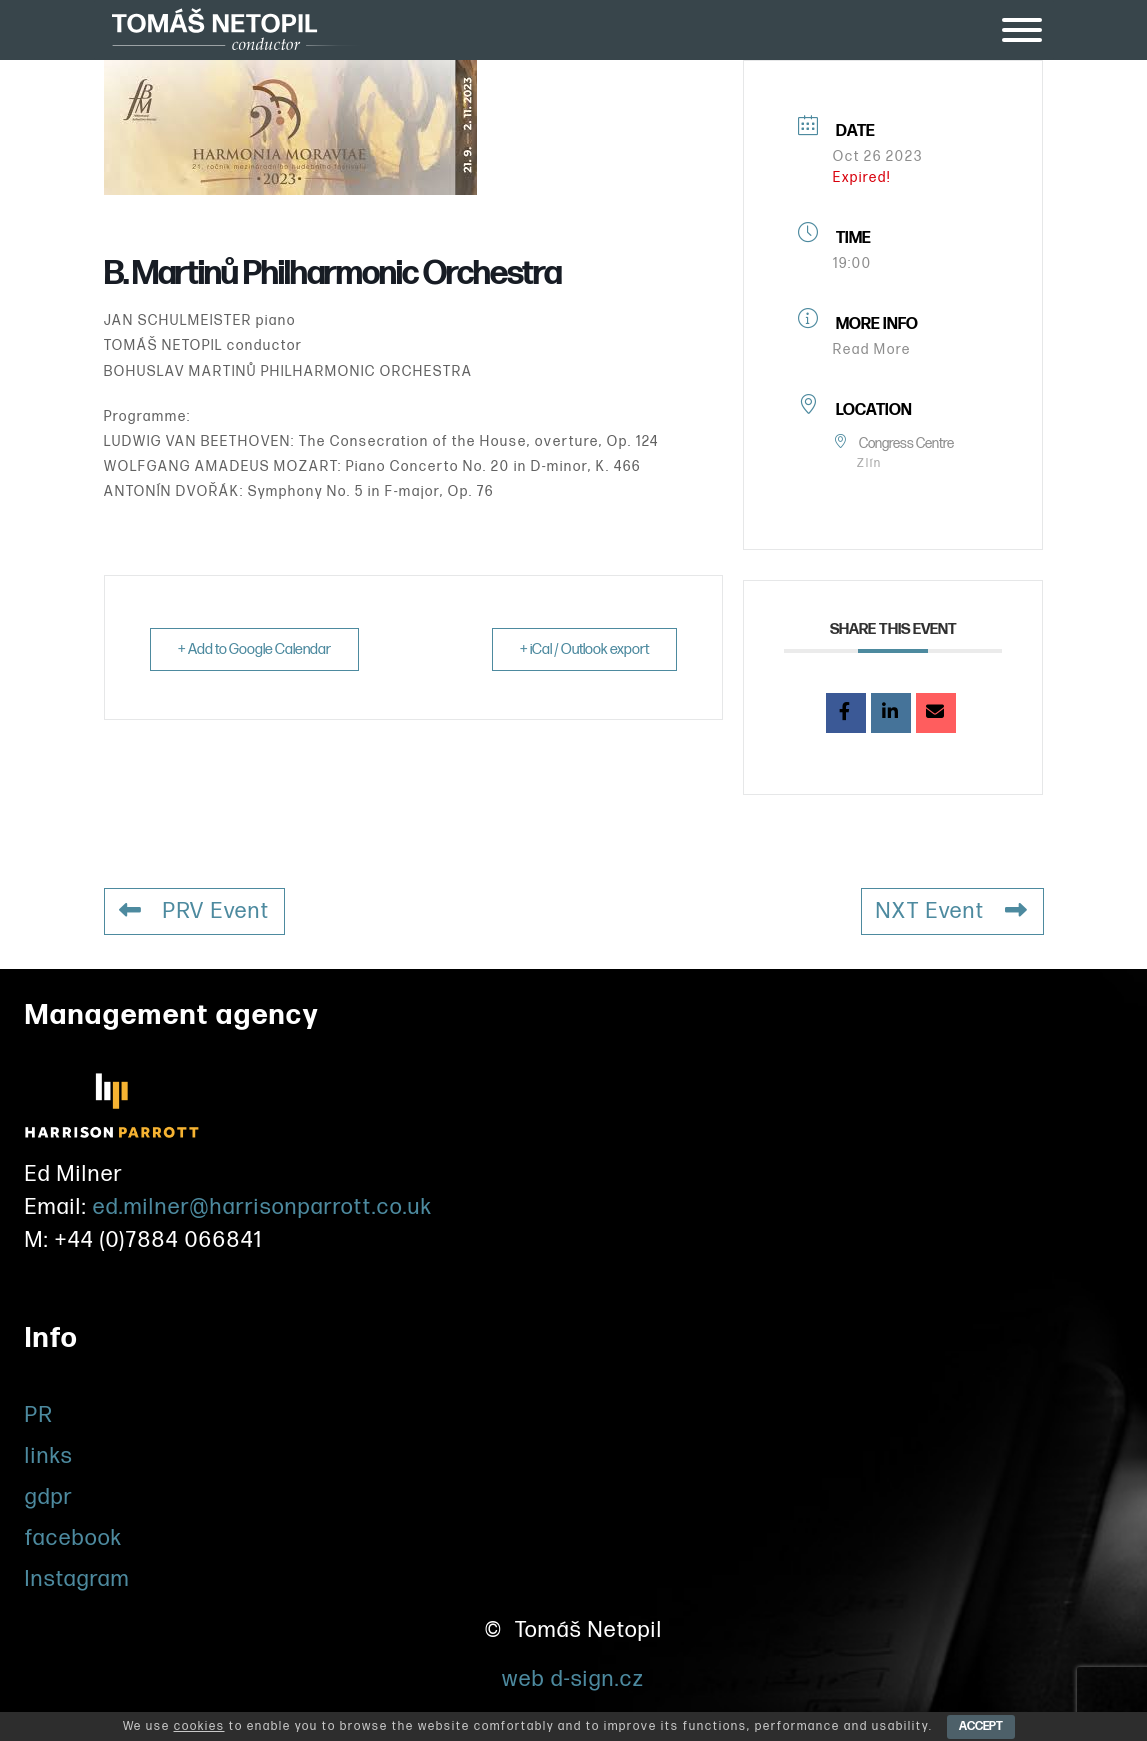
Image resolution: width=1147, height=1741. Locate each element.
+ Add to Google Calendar (256, 649)
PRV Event (195, 911)
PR (39, 1414)
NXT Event (952, 911)
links (49, 1455)
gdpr (49, 1496)
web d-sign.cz (573, 1678)
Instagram (77, 1578)
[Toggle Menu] (1022, 30)
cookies (199, 1726)
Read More (872, 349)
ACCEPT (981, 1726)
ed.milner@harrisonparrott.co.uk (263, 1206)
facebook (74, 1537)
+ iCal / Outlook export (582, 649)
